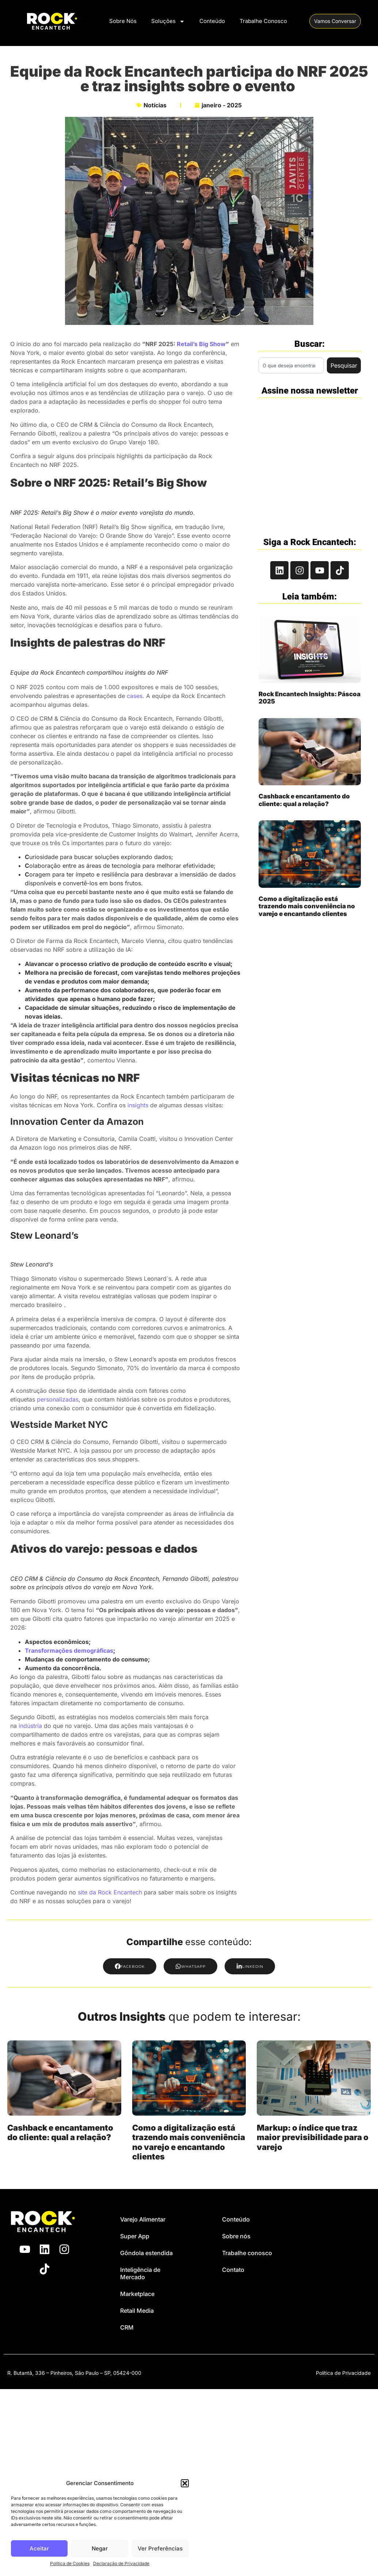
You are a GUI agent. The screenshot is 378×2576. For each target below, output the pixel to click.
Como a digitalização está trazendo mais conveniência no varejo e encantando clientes (307, 906)
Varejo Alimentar (142, 2219)
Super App (134, 2236)
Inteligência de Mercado (140, 2273)
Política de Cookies (69, 2563)
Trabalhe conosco (247, 2253)
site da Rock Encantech (110, 1892)
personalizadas (58, 1399)
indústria (30, 1725)
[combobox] (291, 365)
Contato (233, 2269)
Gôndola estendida (146, 2253)
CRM (127, 2327)
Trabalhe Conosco (263, 21)
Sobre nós (236, 2236)
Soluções (168, 21)
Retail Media (137, 2310)
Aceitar (39, 2548)
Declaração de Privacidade (121, 2563)
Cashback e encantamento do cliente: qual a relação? (304, 800)
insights (137, 1105)
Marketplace (137, 2293)
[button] (184, 2483)
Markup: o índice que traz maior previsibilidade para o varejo (313, 2137)
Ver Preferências (160, 2548)
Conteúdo (212, 21)
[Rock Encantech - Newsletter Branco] (309, 464)
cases (134, 695)
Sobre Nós (123, 21)
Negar (100, 2548)
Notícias (155, 105)
